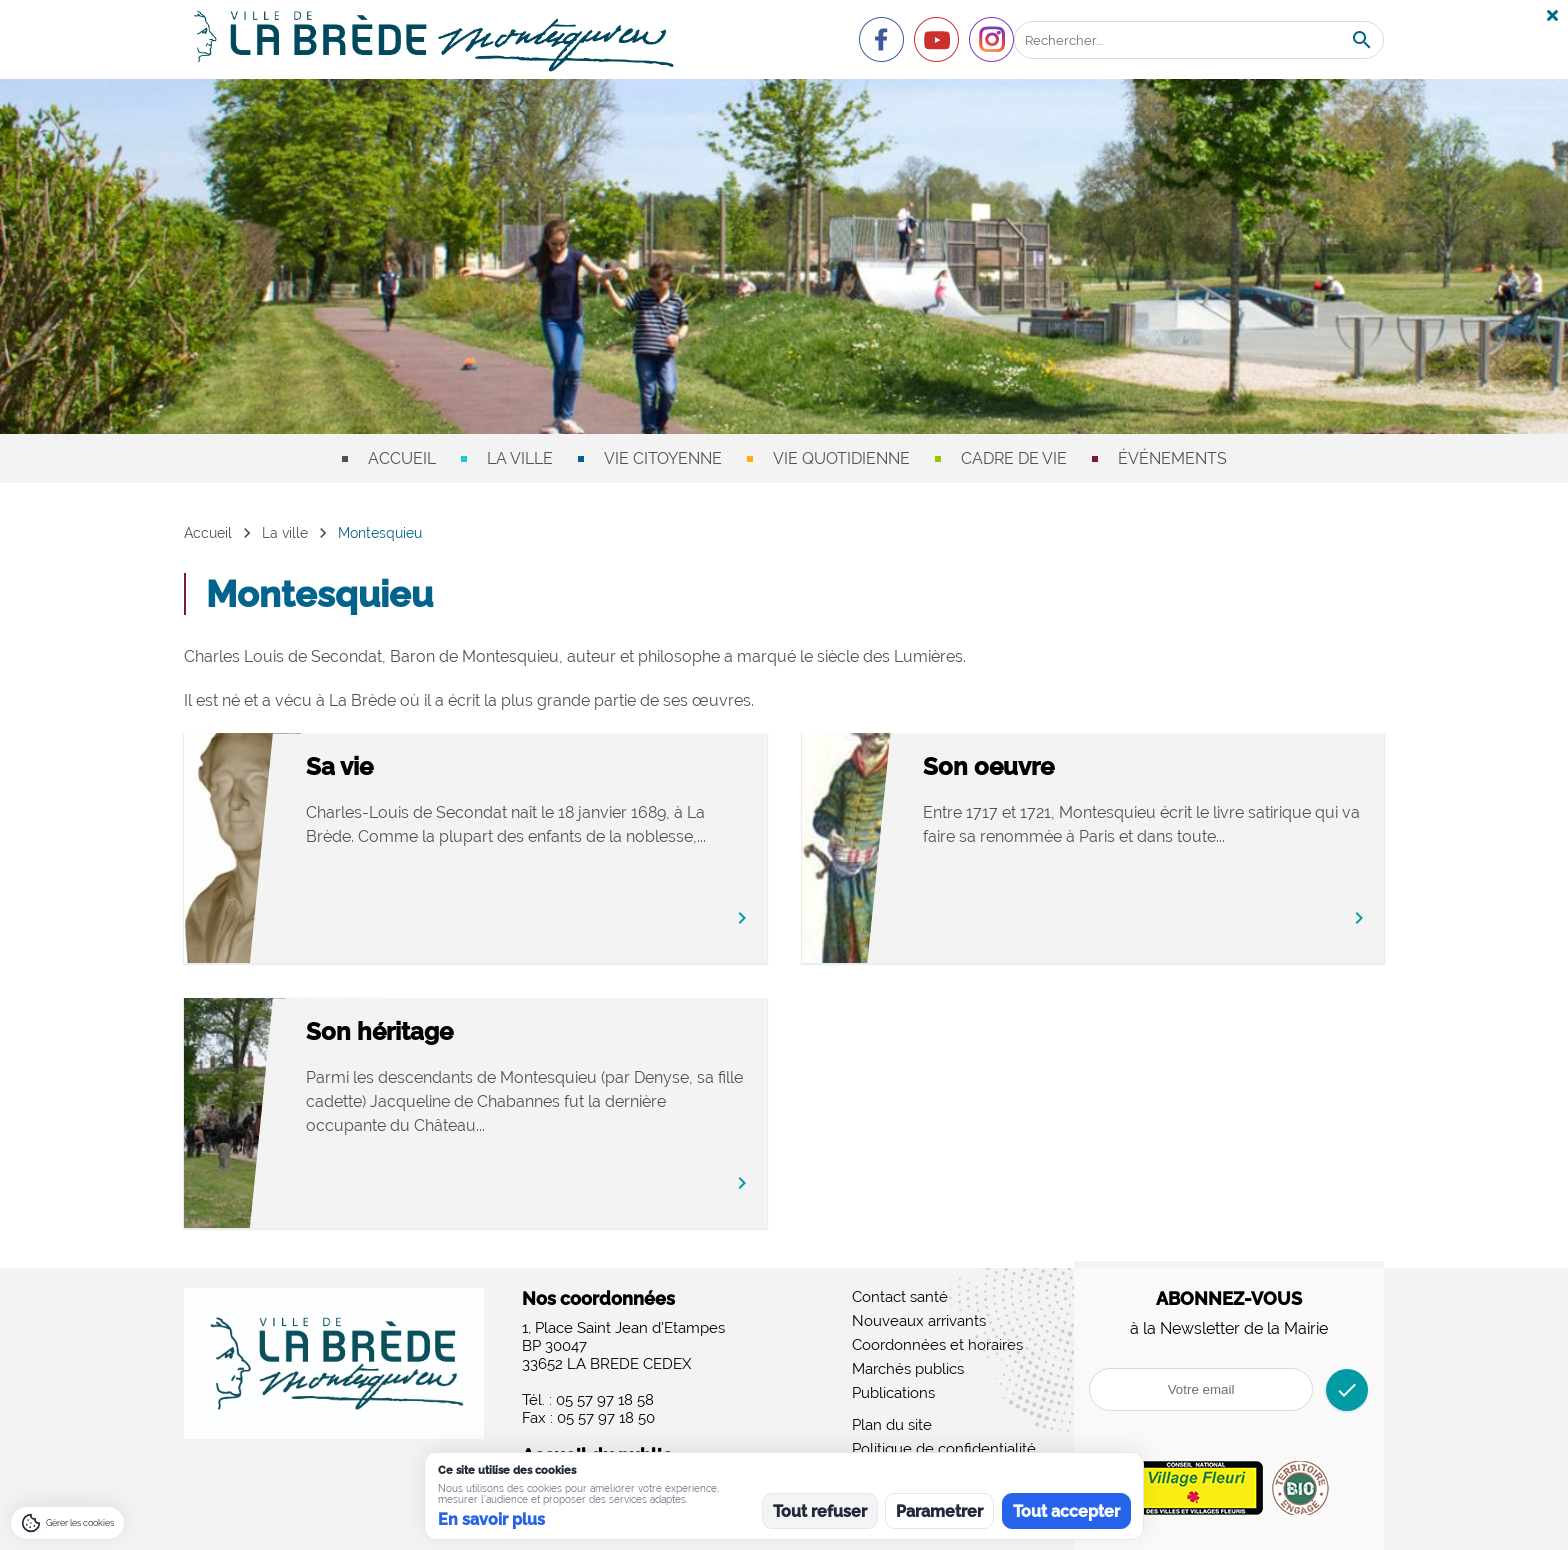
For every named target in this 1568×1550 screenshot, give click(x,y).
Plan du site (892, 1425)
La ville (520, 458)
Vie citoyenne (663, 458)
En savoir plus (491, 1519)
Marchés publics (908, 1369)
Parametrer (939, 1511)
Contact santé (900, 1297)
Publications (893, 1393)
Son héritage (465, 1032)
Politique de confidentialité (944, 1449)
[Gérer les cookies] (67, 1523)
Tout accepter (1066, 1511)
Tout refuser (820, 1511)
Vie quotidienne (841, 458)
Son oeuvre (1074, 767)
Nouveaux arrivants (919, 1321)
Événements (1172, 458)
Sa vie (425, 767)
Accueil (402, 458)
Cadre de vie (1014, 458)
